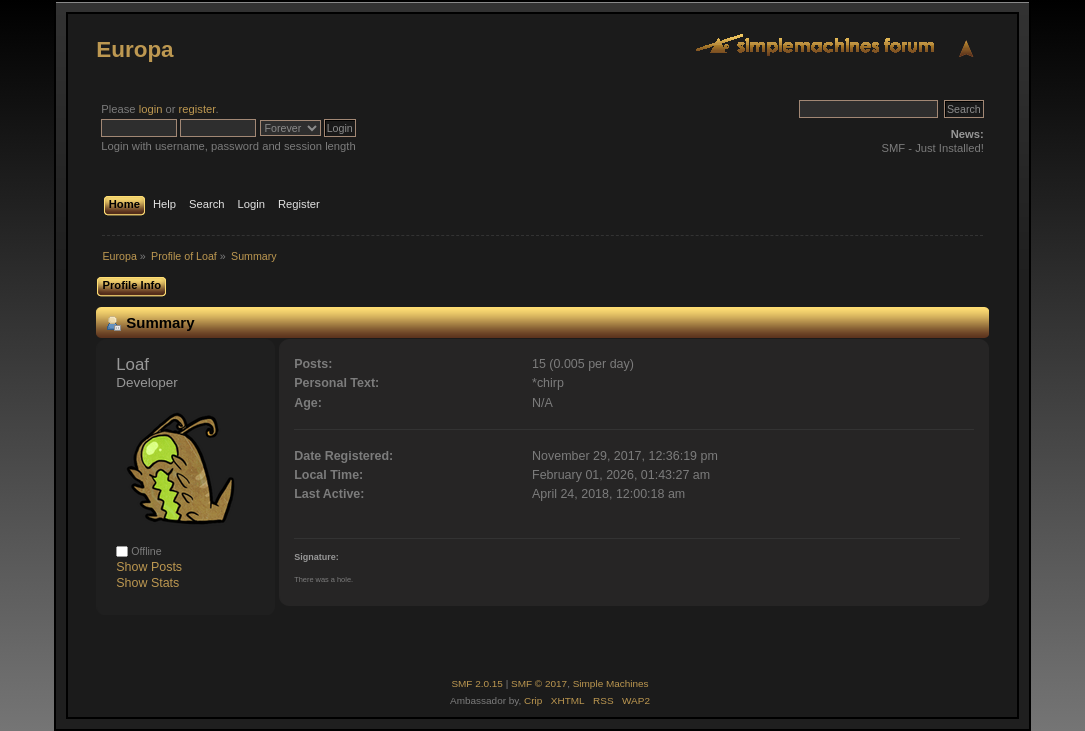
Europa (134, 49)
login (151, 109)
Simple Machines (611, 683)
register (197, 109)
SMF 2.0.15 (477, 683)
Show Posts (149, 567)
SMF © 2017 (539, 683)
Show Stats (147, 583)
